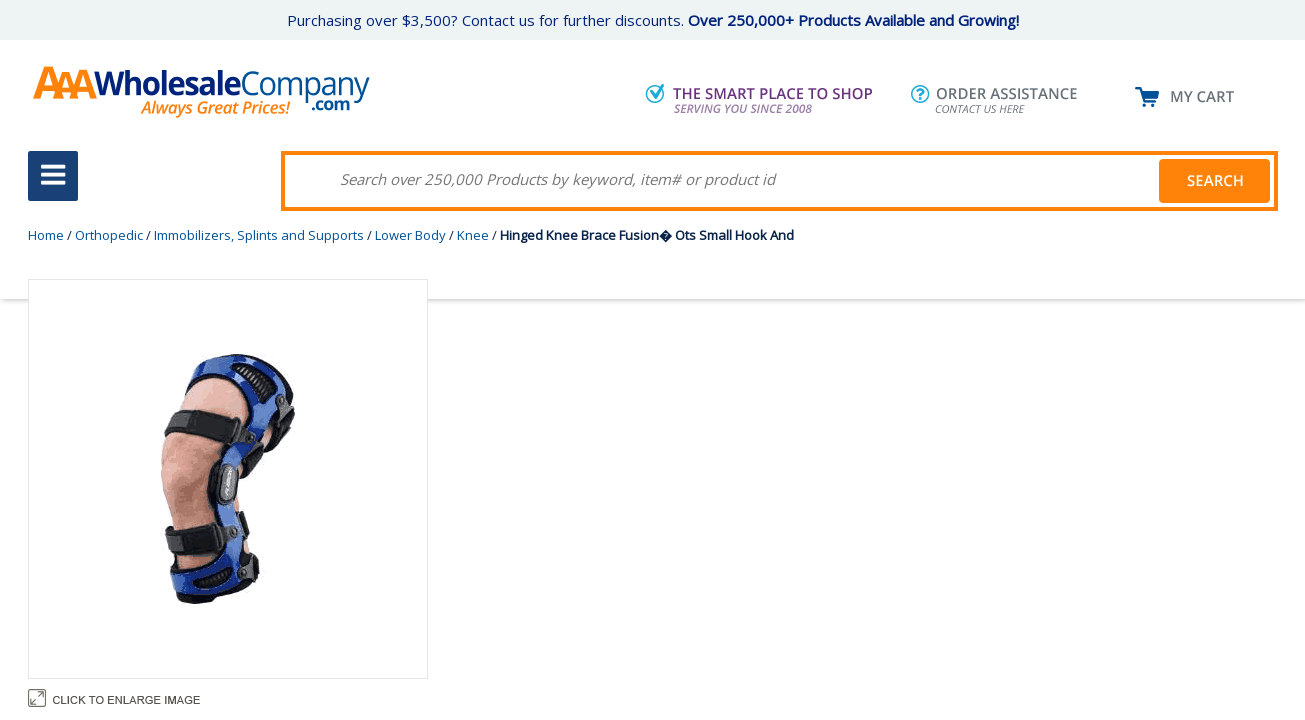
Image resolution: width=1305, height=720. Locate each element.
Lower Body (410, 235)
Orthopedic (109, 235)
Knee (473, 235)
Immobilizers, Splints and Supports (259, 235)
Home (46, 235)
